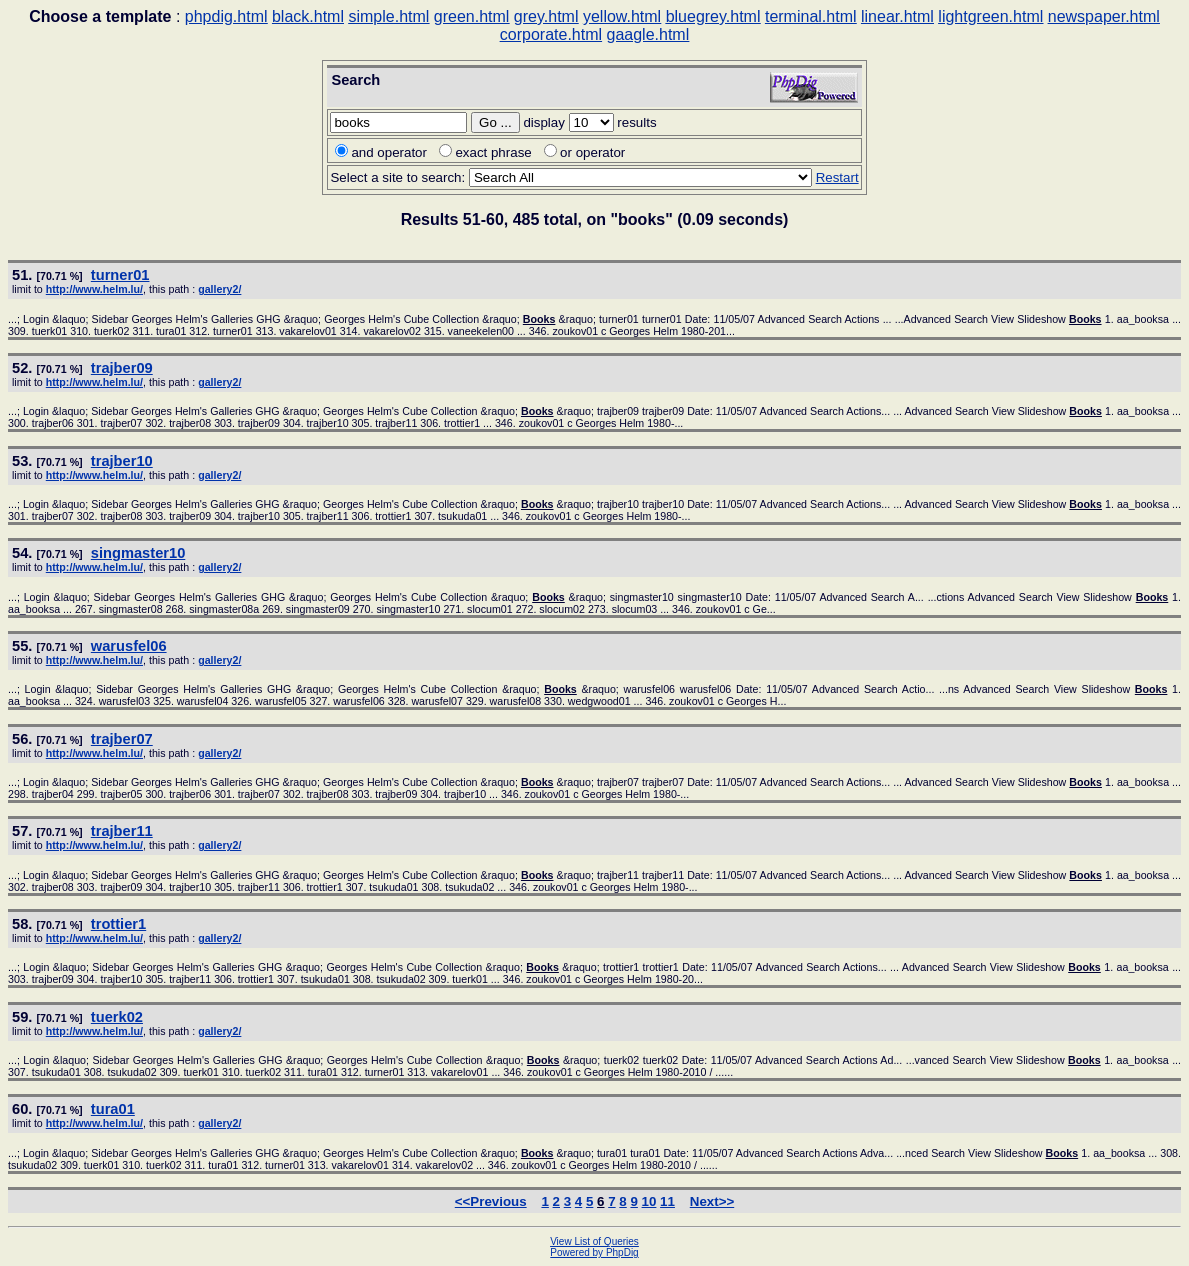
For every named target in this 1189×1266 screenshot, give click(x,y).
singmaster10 (138, 553)
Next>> (712, 1201)
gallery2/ (219, 289)
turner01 (120, 275)
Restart (837, 177)
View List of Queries (594, 1241)
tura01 (113, 1109)
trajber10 (122, 461)
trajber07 (122, 739)
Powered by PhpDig (594, 1252)
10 (649, 1201)
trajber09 (122, 368)
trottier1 (118, 924)
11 (667, 1201)
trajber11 (122, 831)
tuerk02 (117, 1017)
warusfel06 (129, 646)
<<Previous (491, 1201)
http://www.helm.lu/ (94, 289)
